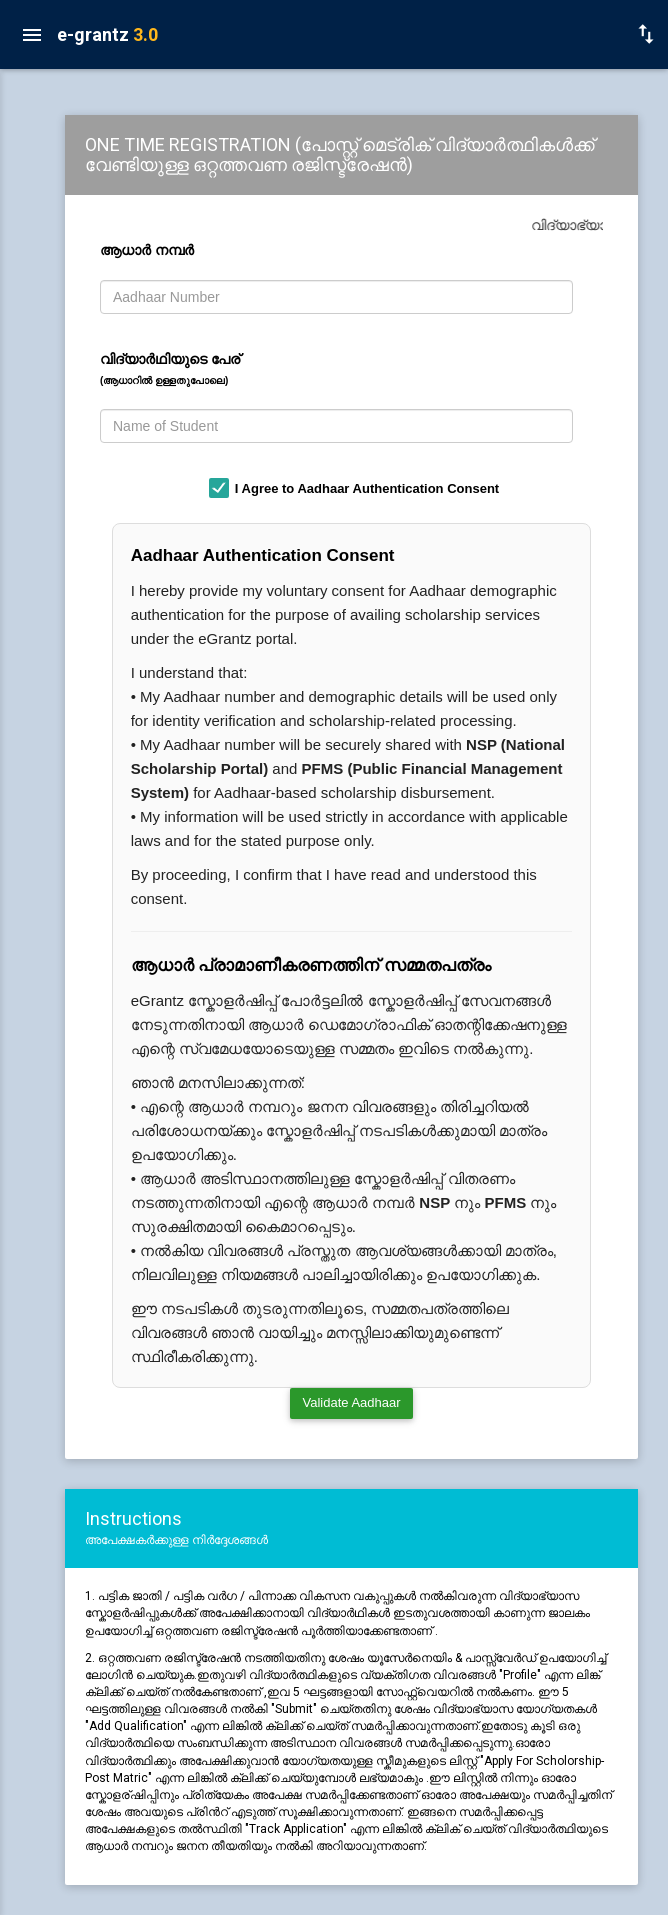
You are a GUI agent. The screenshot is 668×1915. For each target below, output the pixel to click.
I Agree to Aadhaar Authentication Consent (367, 488)
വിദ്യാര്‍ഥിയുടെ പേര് (170, 368)
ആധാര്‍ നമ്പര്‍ (151, 250)
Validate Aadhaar (351, 1402)
